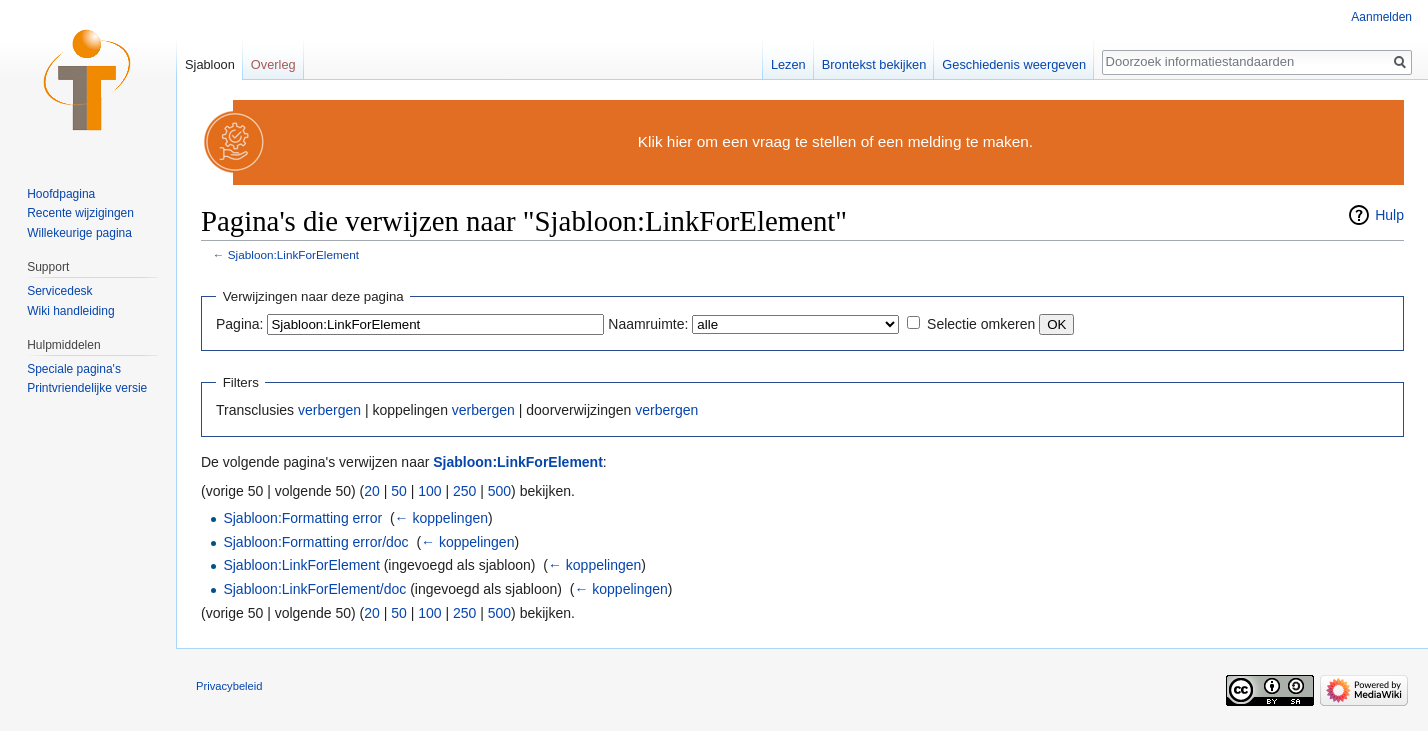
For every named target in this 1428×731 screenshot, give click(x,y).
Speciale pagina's (74, 369)
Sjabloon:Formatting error (302, 518)
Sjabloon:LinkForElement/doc (314, 589)
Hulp (1389, 215)
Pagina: (239, 324)
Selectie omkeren (981, 324)
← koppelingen (441, 518)
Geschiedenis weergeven (1014, 64)
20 (372, 491)
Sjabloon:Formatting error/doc (315, 542)
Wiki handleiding (70, 311)
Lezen (788, 64)
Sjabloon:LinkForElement (293, 254)
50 (399, 491)
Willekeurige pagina (79, 233)
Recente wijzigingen (80, 213)
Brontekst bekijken (874, 64)
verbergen (329, 410)
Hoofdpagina (61, 194)
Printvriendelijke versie (87, 388)
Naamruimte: (648, 324)
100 (429, 491)
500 (499, 491)
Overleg (273, 64)
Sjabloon (210, 64)
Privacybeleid (229, 686)
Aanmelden (1381, 17)
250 (464, 491)
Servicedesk (59, 291)
